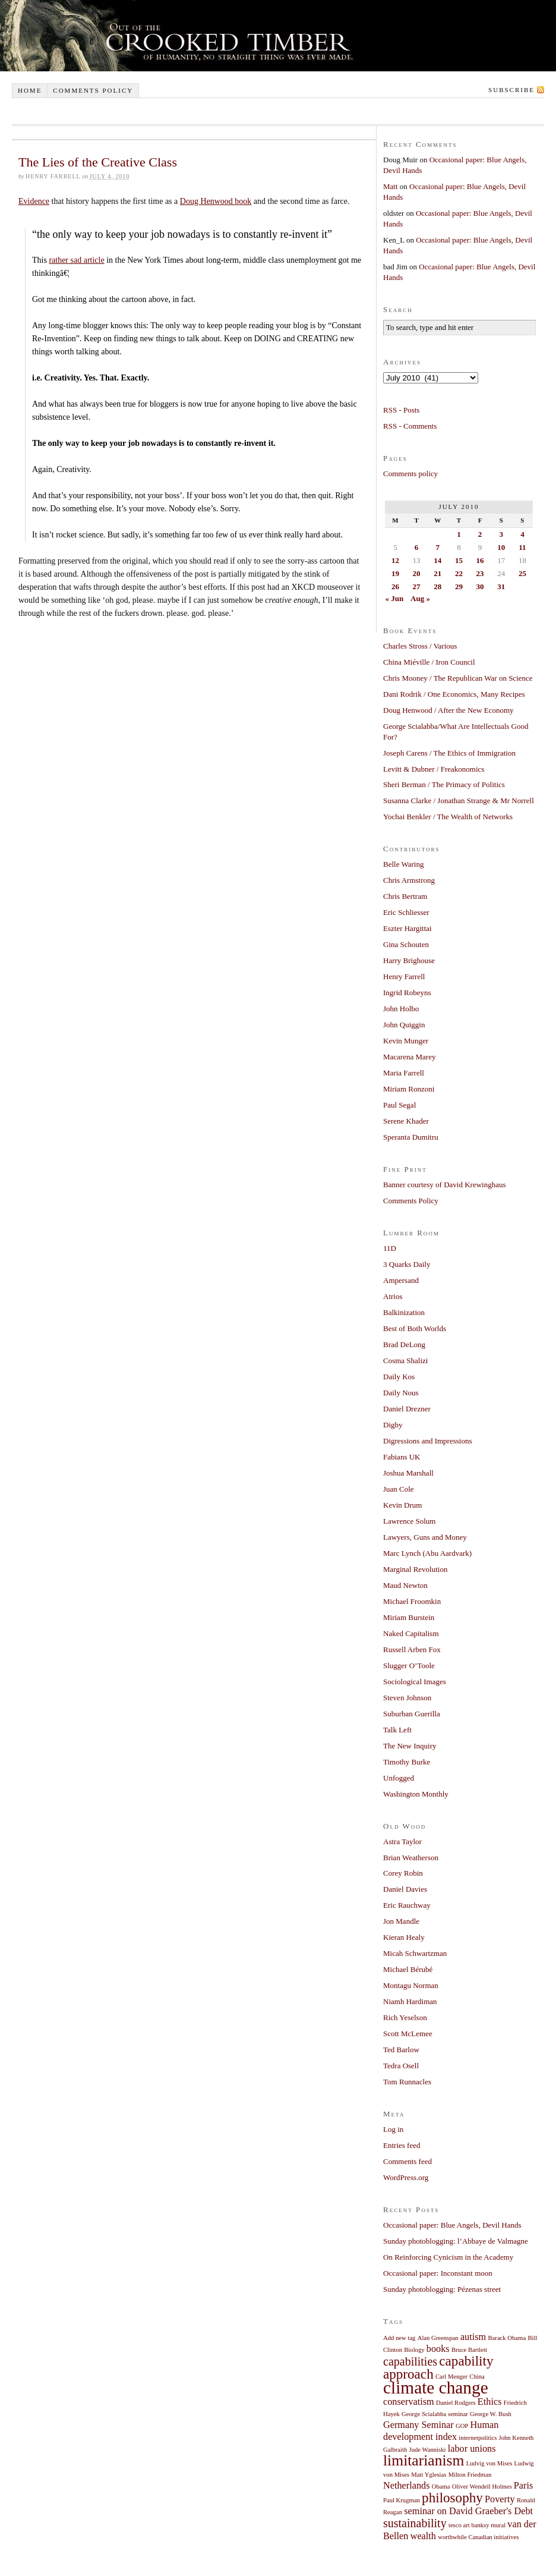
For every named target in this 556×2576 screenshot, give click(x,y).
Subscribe (511, 89)
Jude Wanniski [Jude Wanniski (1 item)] (427, 2449)
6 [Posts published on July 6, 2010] (417, 547)
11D (389, 1248)
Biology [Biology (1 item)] (414, 2350)
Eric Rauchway (407, 1905)
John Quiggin (404, 1024)
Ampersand (401, 1280)
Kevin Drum (402, 1505)
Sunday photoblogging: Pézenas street (442, 2289)
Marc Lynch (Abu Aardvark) (427, 1553)
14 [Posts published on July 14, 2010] (437, 560)
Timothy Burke (406, 1761)
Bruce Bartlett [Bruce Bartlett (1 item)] (469, 2350)
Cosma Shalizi (405, 1360)
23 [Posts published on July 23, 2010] (480, 573)
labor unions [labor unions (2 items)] (472, 2448)
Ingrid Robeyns (407, 992)
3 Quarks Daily (406, 1264)
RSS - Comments (410, 426)
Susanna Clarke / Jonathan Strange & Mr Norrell (458, 800)
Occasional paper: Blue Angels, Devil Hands (452, 2224)
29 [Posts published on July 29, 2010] (459, 586)
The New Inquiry (410, 1745)
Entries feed (401, 2145)
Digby (393, 1424)
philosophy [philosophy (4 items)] (452, 2497)
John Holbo (401, 1008)
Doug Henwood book (216, 201)
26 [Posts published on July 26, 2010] (395, 586)
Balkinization (404, 1312)
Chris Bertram (405, 896)
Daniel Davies (405, 1889)
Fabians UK (401, 1456)
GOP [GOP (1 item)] (462, 2426)
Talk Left (397, 1729)
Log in (393, 2129)
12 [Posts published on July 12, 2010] (395, 560)
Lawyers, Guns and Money (425, 1537)
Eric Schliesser (406, 912)
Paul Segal (399, 1104)
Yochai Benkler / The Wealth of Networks (448, 816)
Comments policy (93, 90)
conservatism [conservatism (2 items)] (408, 2401)
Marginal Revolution (415, 1569)
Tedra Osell (401, 2065)
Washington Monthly (415, 1793)
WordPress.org (405, 2177)
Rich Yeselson (405, 2017)
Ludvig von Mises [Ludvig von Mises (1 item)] (489, 2463)
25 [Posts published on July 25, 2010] (522, 573)
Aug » (420, 598)
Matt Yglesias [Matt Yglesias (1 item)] (428, 2474)
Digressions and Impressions (427, 1440)
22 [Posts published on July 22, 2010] (459, 573)
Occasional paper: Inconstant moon (437, 2273)
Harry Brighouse (409, 960)
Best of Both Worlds (414, 1328)
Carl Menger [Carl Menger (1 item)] (451, 2376)
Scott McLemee (407, 2033)
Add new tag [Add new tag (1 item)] (399, 2338)
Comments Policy (410, 1200)
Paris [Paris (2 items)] (523, 2485)
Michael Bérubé (407, 1969)
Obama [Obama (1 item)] (441, 2486)
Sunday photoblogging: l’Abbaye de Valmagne (455, 2241)
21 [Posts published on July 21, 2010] (437, 573)
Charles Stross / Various (420, 645)
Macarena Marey (409, 1056)
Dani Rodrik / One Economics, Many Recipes (454, 694)
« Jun (395, 598)
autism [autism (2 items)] (473, 2337)
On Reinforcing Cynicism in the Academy (448, 2257)
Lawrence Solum (409, 1521)
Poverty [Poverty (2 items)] (500, 2499)
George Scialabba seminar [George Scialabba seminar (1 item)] (435, 2414)
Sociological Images (414, 1681)
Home (30, 90)
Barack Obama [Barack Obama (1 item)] (507, 2338)
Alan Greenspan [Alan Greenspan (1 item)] (438, 2338)
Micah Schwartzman (415, 1953)
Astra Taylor (402, 1841)
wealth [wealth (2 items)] (423, 2536)
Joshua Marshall (408, 1472)
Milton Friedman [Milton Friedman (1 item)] (470, 2474)
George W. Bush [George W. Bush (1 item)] (490, 2414)
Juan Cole (398, 1488)
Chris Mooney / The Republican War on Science (458, 678)
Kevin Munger (405, 1040)
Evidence (33, 201)
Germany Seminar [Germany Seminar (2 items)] (418, 2425)
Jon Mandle (401, 1921)
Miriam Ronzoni (408, 1088)
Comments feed (407, 2161)
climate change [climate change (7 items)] (435, 2387)
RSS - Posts (401, 409)
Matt (390, 186)
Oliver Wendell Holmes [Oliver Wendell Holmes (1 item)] (482, 2486)
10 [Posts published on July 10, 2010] (501, 547)
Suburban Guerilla (411, 1713)
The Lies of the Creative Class (97, 162)
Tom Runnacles (407, 2081)
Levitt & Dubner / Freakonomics (433, 769)
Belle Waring (403, 864)
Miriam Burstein (408, 1617)
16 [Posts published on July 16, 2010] (480, 560)
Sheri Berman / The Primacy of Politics (444, 784)
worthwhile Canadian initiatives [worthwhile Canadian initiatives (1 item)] (478, 2537)
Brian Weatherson (410, 1857)
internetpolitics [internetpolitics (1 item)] (478, 2438)
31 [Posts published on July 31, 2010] (501, 586)
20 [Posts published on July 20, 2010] (417, 573)
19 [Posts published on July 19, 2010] (395, 573)
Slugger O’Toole (409, 1665)
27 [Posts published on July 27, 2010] (417, 586)
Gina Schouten (406, 944)
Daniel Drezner (407, 1408)
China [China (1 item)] (476, 2376)
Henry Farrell (404, 976)
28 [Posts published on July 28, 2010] (437, 586)
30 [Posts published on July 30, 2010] (480, 586)
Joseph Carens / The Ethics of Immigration (449, 752)
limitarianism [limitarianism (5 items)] (423, 2460)
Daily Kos (399, 1376)
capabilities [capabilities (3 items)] (410, 2361)
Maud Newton (405, 1585)
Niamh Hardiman (410, 2001)
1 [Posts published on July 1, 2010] (459, 534)
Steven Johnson (407, 1697)
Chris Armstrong (409, 880)
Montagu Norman (410, 1985)
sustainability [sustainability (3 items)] (415, 2523)
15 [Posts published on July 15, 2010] (459, 560)
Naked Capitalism (411, 1633)
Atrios (393, 1296)
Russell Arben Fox (412, 1649)
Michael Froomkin (412, 1601)
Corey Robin (403, 1873)
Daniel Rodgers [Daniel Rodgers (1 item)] (456, 2402)
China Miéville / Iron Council (429, 662)
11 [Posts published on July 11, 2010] (522, 547)
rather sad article (76, 260)
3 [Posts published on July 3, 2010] (501, 534)
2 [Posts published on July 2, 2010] (480, 534)
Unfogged (398, 1777)
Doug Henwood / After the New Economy (448, 710)
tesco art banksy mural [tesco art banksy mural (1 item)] (477, 2525)
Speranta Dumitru (410, 1137)
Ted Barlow (401, 2049)
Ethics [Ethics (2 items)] (490, 2401)
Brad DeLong (404, 1344)
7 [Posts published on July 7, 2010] (437, 547)
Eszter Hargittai (407, 928)
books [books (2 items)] (438, 2349)
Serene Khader (406, 1120)
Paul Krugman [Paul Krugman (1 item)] (401, 2500)
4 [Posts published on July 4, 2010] (522, 534)
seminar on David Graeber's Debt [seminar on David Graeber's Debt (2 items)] (468, 2511)
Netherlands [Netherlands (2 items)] (406, 2485)
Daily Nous (401, 1392)
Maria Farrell (403, 1072)
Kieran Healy (404, 1937)
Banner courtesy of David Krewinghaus (444, 1184)
